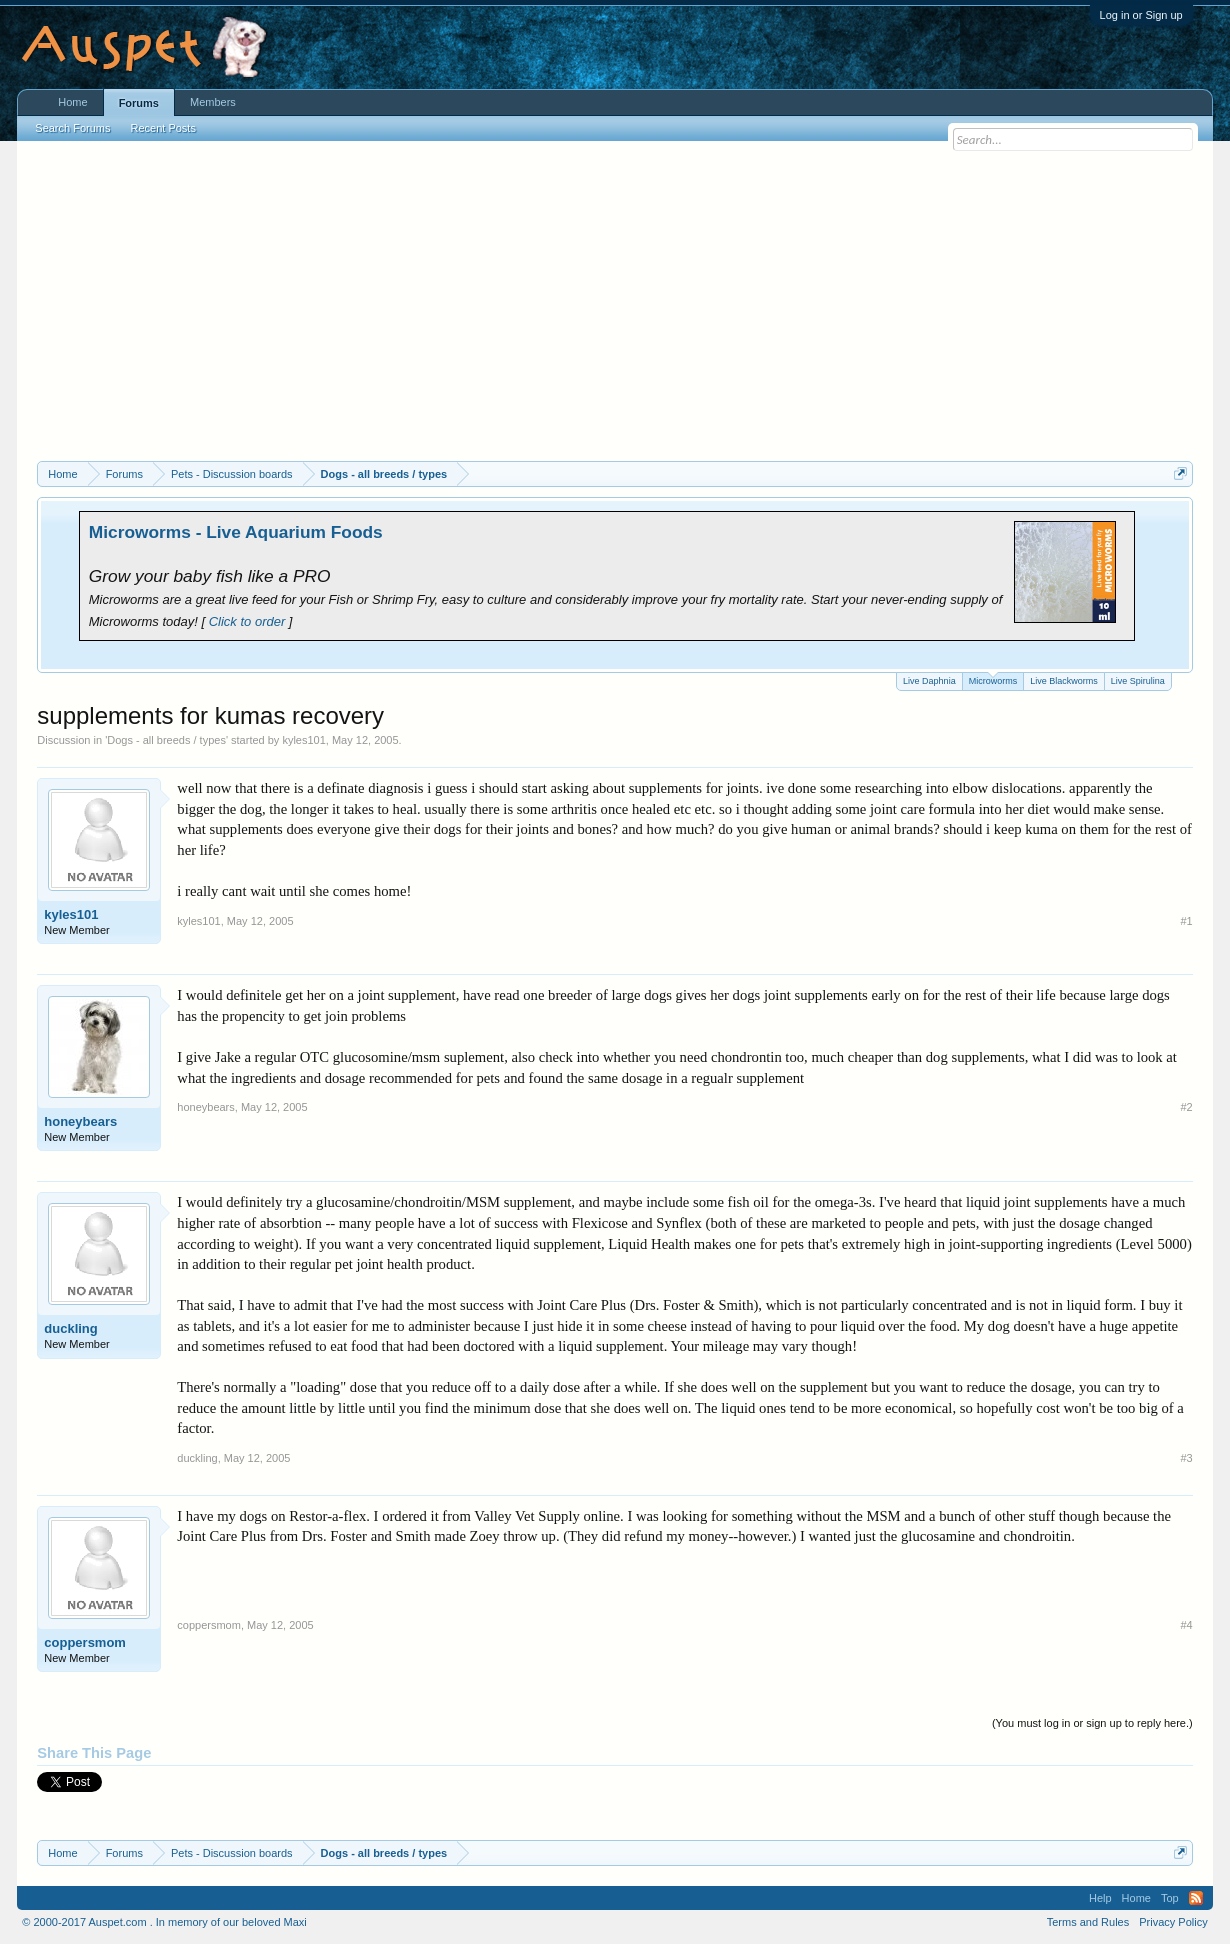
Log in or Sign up (1141, 15)
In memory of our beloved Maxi (231, 1922)
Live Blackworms (1064, 681)
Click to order (247, 621)
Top (1170, 1898)
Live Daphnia (929, 681)
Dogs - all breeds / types (166, 740)
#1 (1186, 921)
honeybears (80, 1121)
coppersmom (85, 1642)
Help (1100, 1898)
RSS (1196, 1898)
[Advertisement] (615, 311)
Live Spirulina (1138, 681)
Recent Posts (163, 128)
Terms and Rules (1088, 1922)
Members (213, 102)
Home (72, 102)
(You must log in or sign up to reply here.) (1092, 1723)
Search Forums (72, 128)
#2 (1186, 1107)
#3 (1186, 1458)
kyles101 (303, 740)
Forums (139, 103)
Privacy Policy (1173, 1922)
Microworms (993, 679)
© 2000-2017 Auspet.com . (87, 1922)
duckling (70, 1328)
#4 (1186, 1625)
